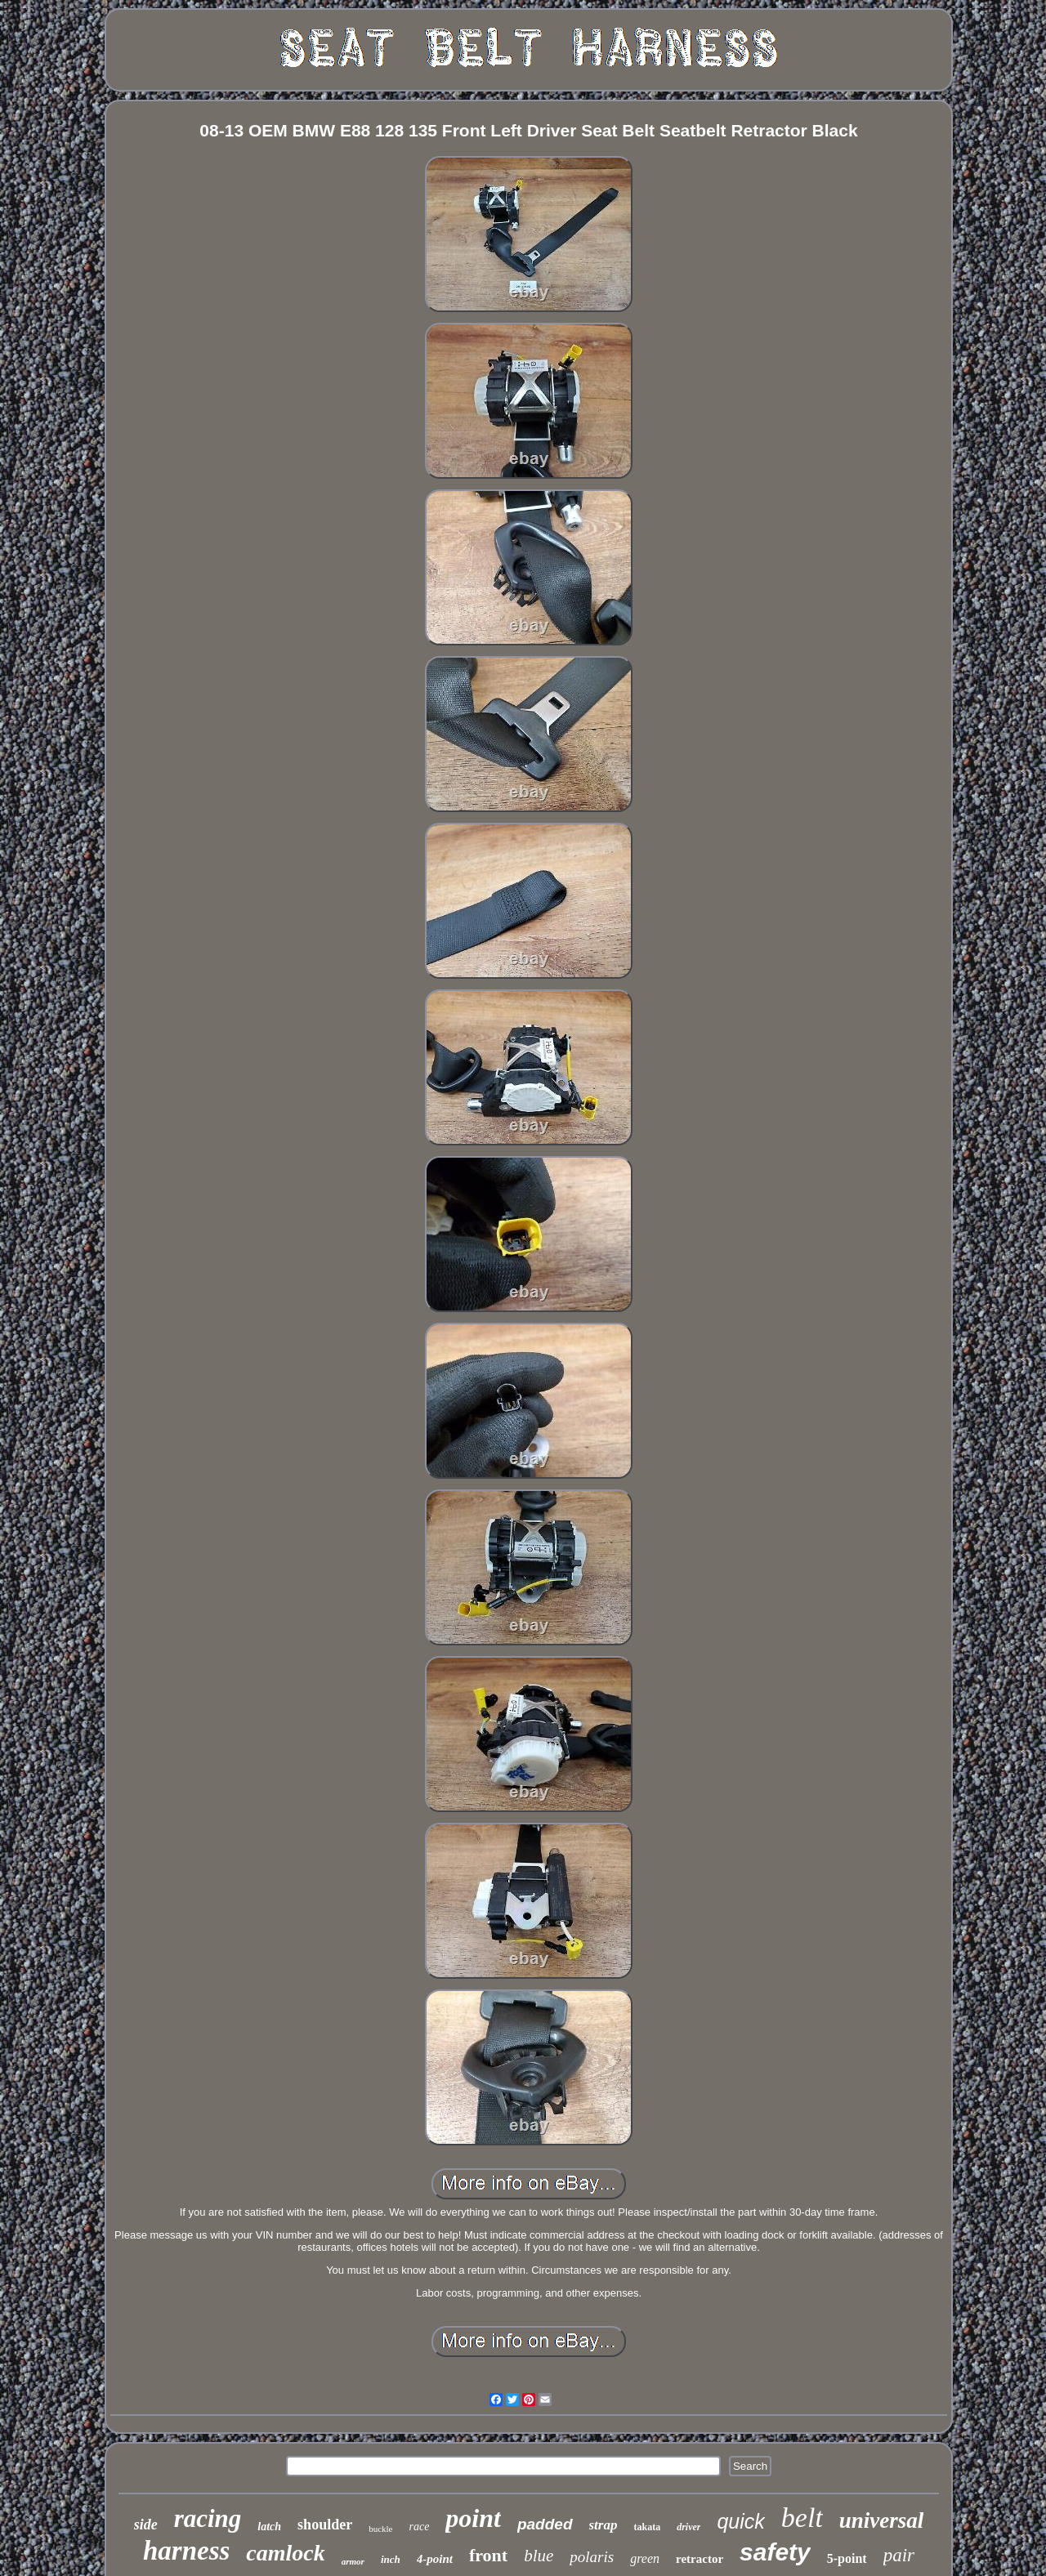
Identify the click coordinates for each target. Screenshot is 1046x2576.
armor (353, 2561)
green (644, 2558)
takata (646, 2527)
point (473, 2518)
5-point (847, 2558)
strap (603, 2525)
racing (208, 2518)
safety (775, 2551)
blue (538, 2555)
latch (269, 2526)
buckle (380, 2529)
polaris (592, 2556)
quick (740, 2521)
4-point (435, 2558)
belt (802, 2517)
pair (898, 2555)
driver (688, 2527)
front (488, 2555)
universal (881, 2520)
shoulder (324, 2524)
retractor (699, 2558)
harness (186, 2550)
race (419, 2526)
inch (390, 2559)
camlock (285, 2552)
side (146, 2524)
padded (545, 2524)
